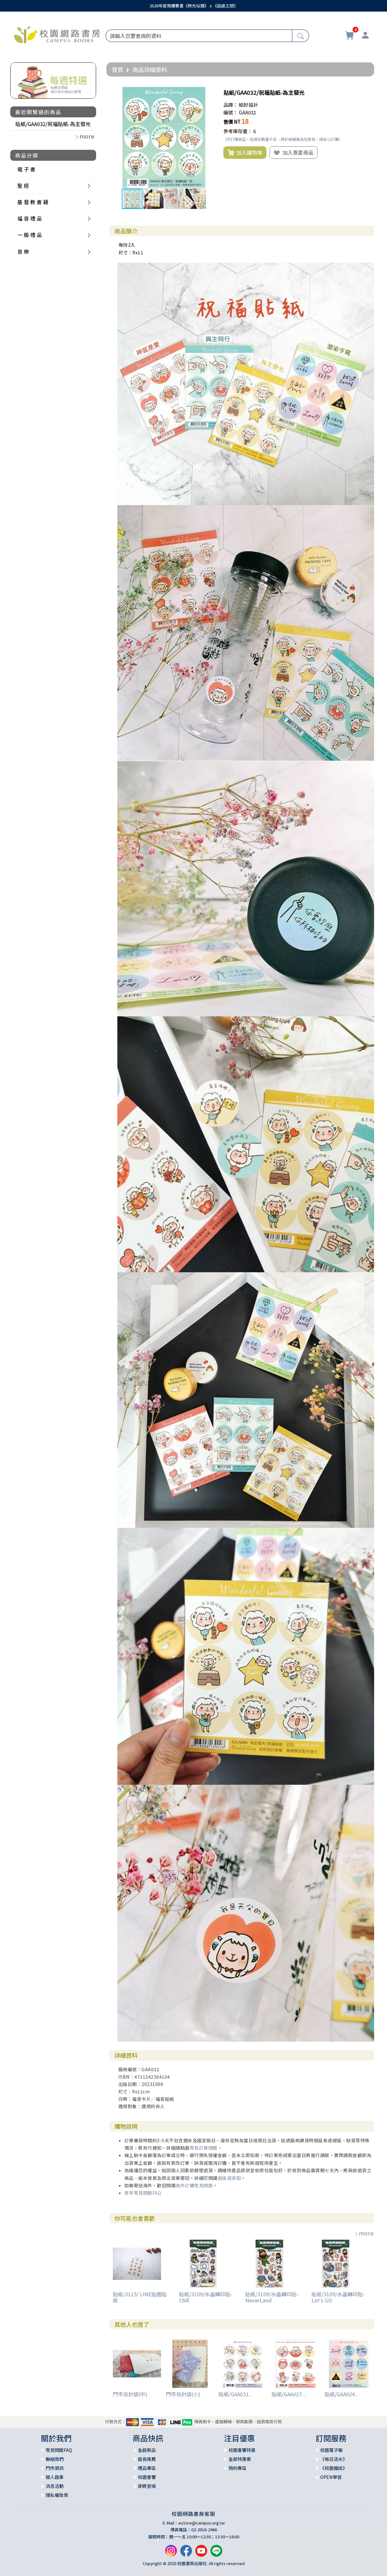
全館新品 (147, 2450)
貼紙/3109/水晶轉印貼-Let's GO (338, 2297)
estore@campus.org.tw (201, 2523)
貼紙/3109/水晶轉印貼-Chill (205, 2297)
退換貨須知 (229, 2178)
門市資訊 (55, 2468)
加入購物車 (245, 153)
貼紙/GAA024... (342, 2394)
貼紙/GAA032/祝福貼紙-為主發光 (53, 124)
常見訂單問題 (204, 2148)
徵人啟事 (55, 2477)
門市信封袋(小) (183, 2394)
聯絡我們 (55, 2459)
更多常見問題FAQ (142, 2193)
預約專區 (238, 2468)
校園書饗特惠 (242, 2450)
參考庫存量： (237, 131)
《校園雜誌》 (333, 2468)
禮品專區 (147, 2468)
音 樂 (23, 251)
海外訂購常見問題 (194, 2185)
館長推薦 (147, 2459)
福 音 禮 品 (29, 218)
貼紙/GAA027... (289, 2394)
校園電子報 (331, 2450)
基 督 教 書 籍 (32, 202)
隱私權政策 (57, 2495)
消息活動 (55, 2486)
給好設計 (248, 104)
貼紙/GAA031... (236, 2394)
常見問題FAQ (59, 2450)
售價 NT (231, 121)
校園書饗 (147, 2477)
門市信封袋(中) (130, 2394)
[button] (208, 92)
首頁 (117, 69)
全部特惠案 (240, 2459)
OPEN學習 (331, 2477)
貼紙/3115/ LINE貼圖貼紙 (140, 2297)
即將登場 (147, 2486)
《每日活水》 (333, 2459)
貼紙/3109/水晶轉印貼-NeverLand (272, 2297)
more (364, 2233)
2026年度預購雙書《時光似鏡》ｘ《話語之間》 (193, 6)
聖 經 (23, 185)
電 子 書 (26, 169)
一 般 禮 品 (29, 235)
